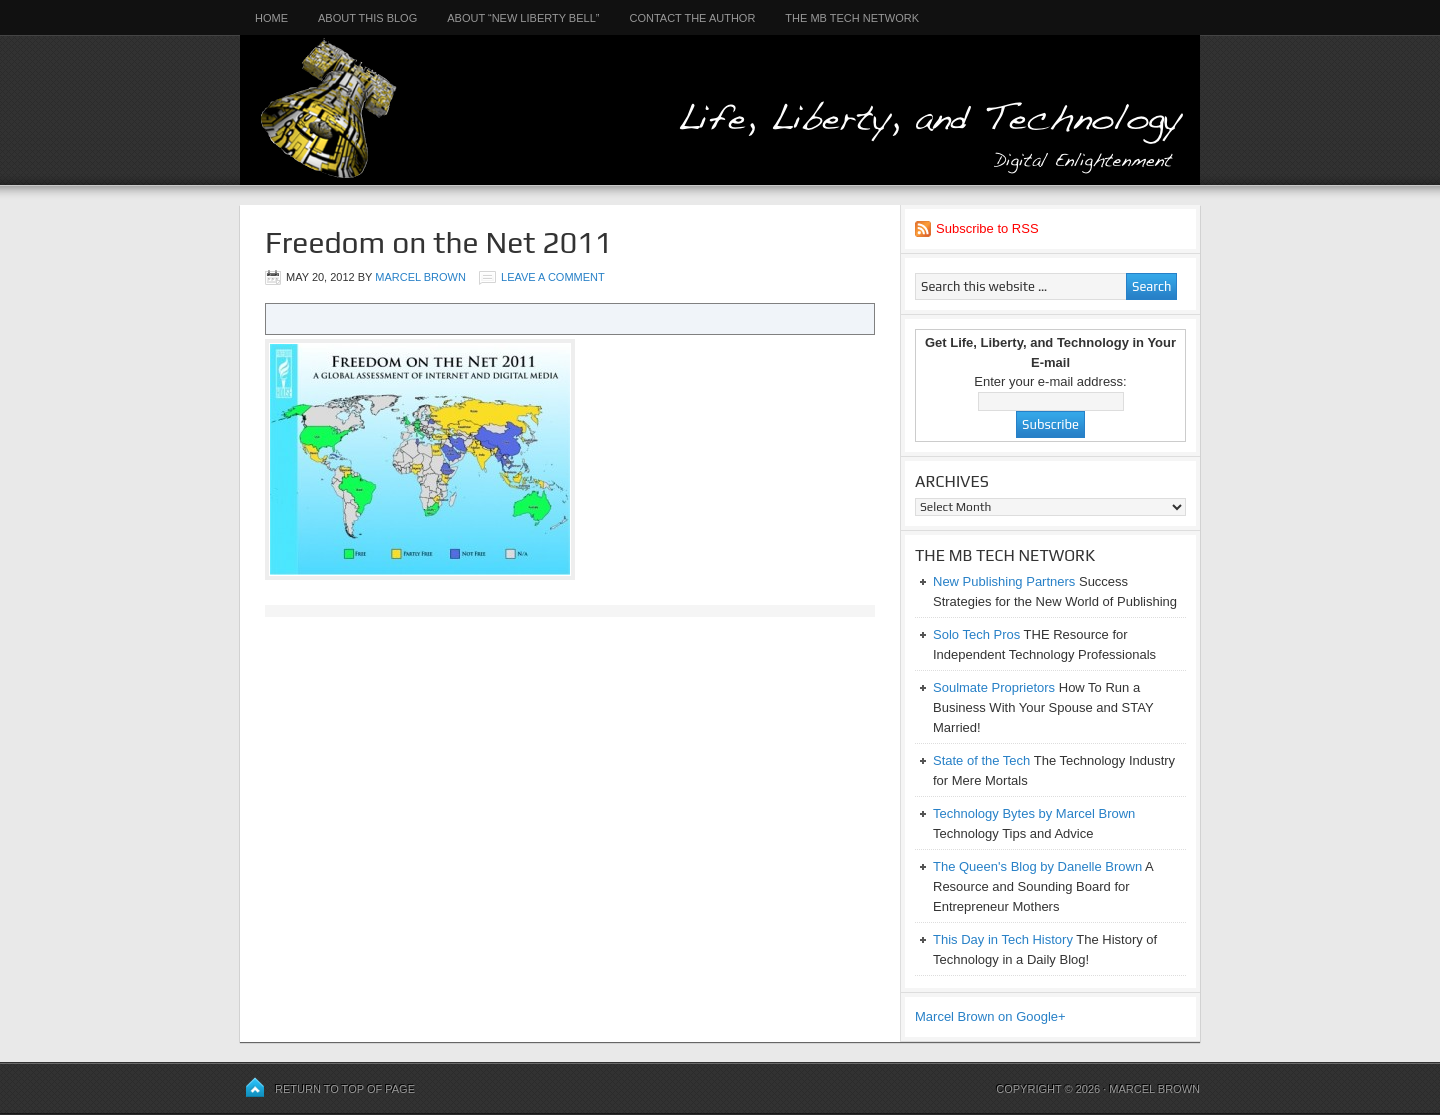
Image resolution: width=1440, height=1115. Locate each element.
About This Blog (367, 18)
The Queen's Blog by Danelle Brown (1037, 866)
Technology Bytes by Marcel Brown (1034, 813)
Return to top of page (345, 1089)
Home (271, 18)
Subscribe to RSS (987, 228)
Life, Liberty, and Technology (720, 92)
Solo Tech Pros (976, 634)
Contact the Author (692, 18)
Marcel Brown (420, 277)
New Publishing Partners (1004, 581)
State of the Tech (981, 760)
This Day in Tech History (1003, 939)
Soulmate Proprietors (994, 687)
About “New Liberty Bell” (523, 18)
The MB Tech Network (852, 18)
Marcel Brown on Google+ (990, 1016)
